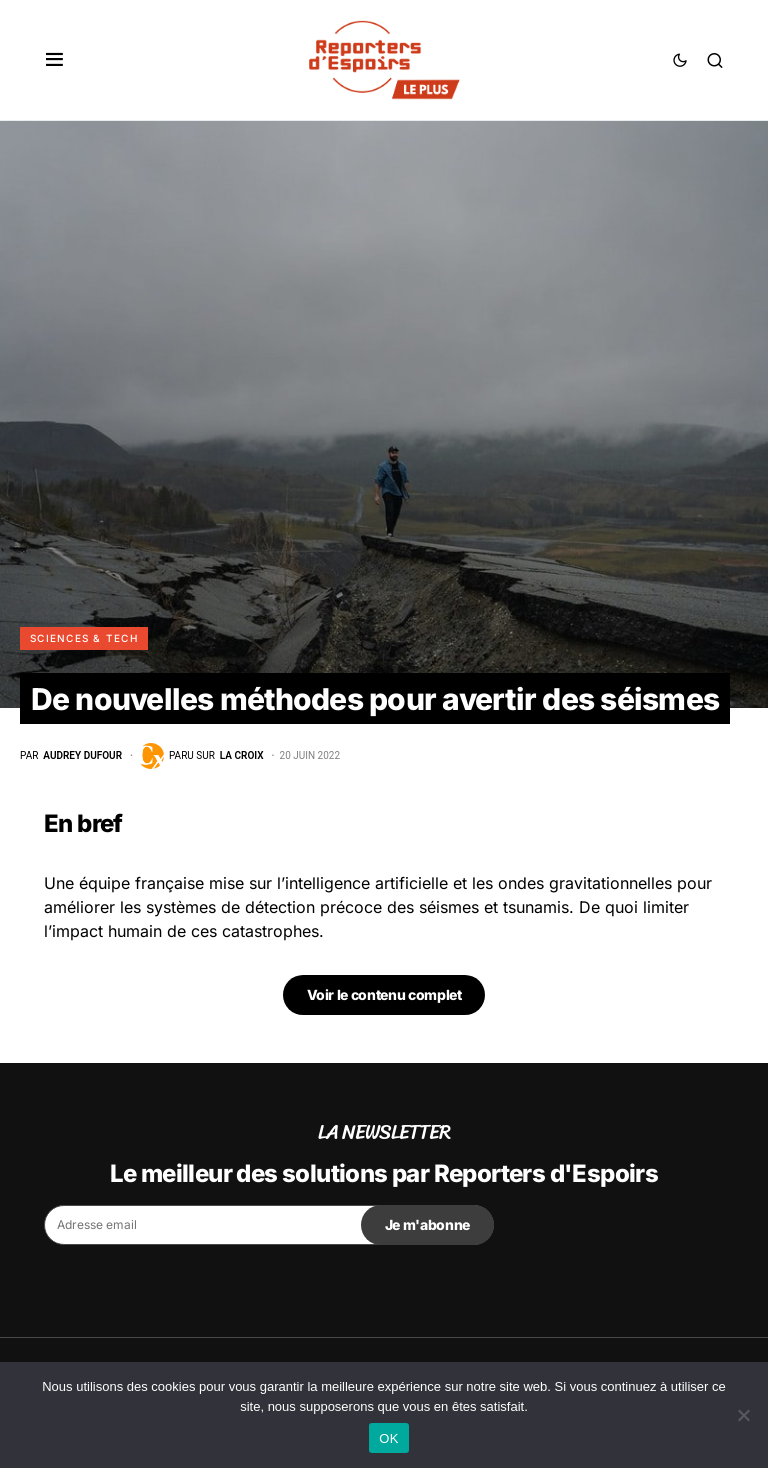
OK (388, 1438)
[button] (54, 60)
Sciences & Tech (84, 638)
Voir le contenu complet (384, 994)
